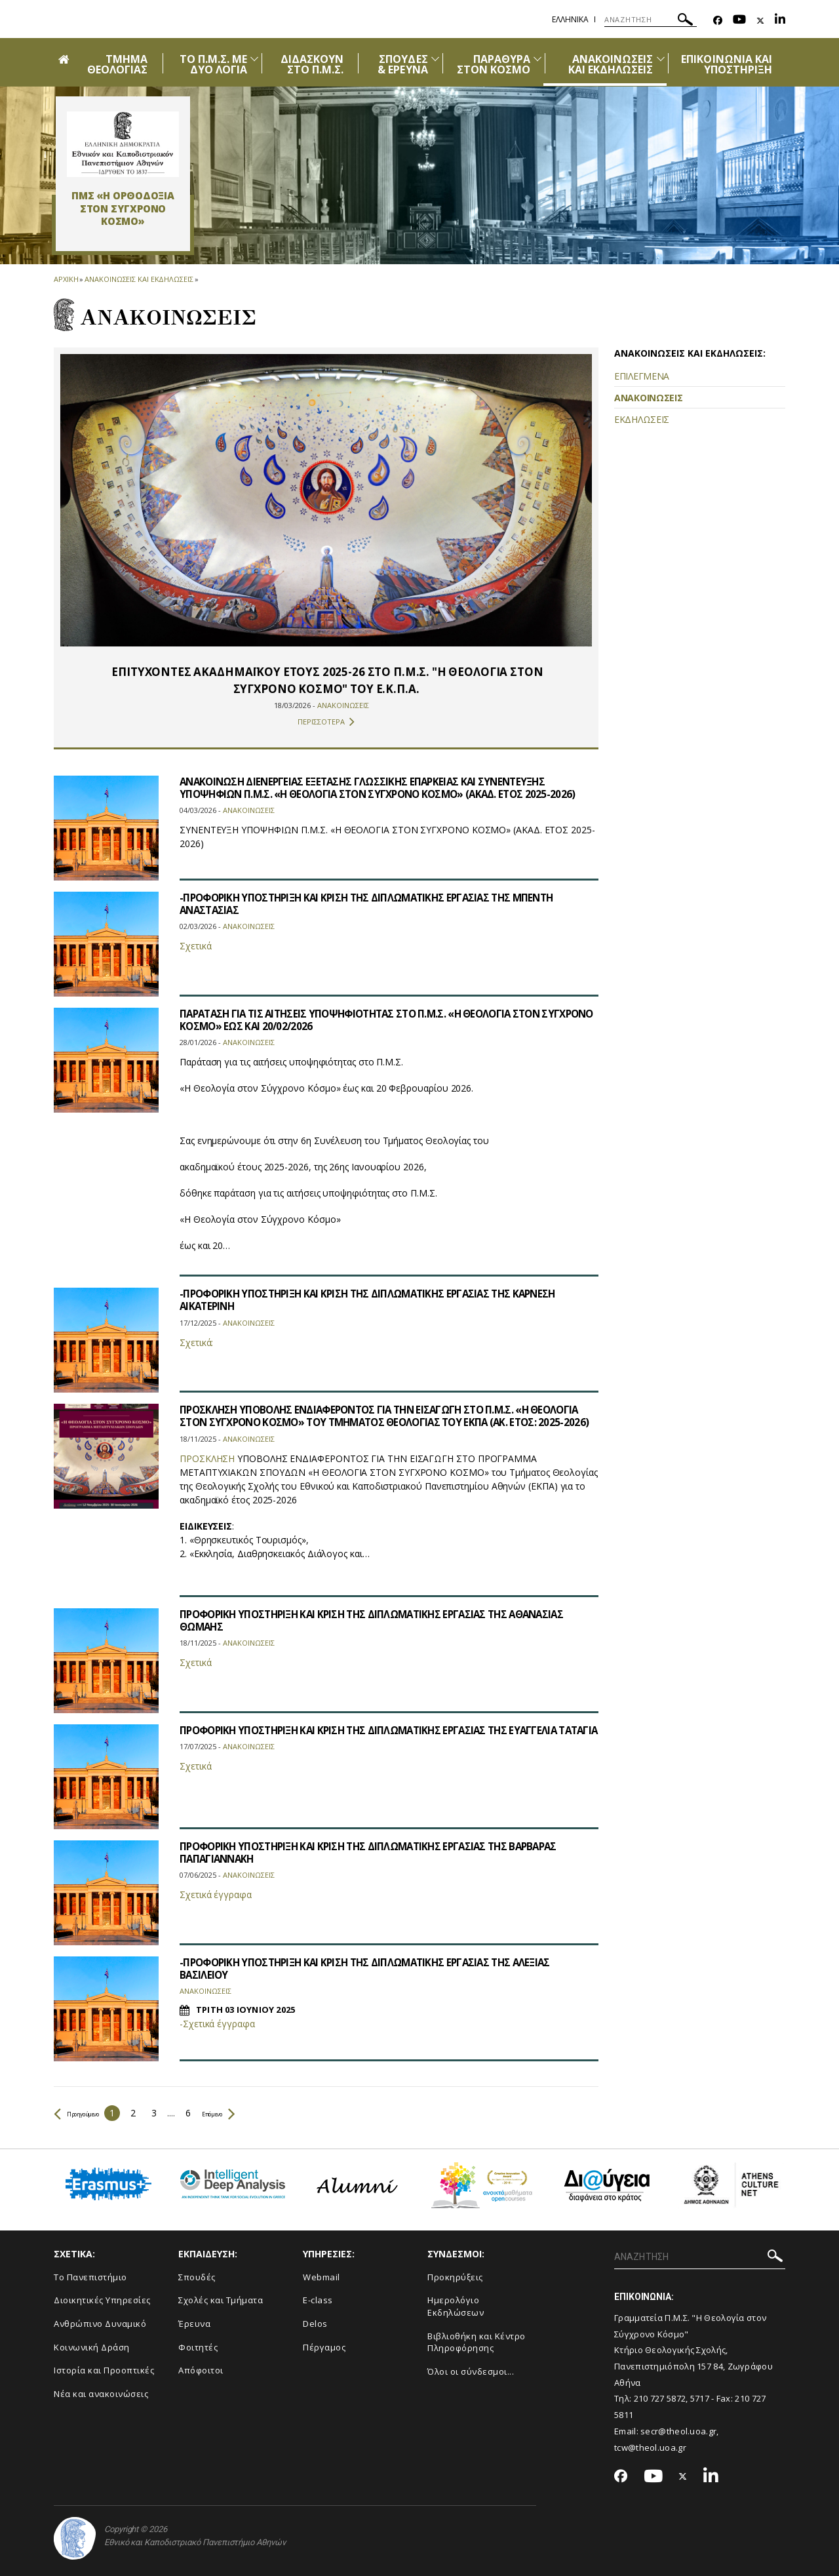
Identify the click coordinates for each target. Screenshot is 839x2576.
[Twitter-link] (760, 20)
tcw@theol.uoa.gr (650, 2447)
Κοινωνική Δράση (92, 2347)
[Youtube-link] (739, 20)
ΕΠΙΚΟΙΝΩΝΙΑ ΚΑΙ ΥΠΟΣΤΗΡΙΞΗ (726, 64)
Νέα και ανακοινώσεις (101, 2394)
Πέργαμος (324, 2347)
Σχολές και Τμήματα (220, 2300)
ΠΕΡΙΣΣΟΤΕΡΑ (326, 721)
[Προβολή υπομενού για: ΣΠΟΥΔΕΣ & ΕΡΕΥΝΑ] (435, 58)
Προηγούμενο (89, 2113)
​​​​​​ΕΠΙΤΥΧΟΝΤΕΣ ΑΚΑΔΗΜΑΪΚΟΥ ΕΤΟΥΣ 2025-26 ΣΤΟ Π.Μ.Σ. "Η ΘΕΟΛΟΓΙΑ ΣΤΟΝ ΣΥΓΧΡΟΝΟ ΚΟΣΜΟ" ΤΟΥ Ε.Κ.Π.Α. (326, 680)
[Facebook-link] (717, 20)
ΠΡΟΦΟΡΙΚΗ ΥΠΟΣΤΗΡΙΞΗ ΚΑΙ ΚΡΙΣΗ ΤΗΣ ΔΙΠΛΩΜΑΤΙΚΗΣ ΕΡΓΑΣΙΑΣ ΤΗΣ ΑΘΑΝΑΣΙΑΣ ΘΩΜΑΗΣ (382, 1620)
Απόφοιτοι (201, 2370)
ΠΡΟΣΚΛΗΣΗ (207, 1471)
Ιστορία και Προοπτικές (104, 2370)
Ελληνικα (570, 19)
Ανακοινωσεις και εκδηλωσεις (139, 279)
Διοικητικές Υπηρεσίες (102, 2300)
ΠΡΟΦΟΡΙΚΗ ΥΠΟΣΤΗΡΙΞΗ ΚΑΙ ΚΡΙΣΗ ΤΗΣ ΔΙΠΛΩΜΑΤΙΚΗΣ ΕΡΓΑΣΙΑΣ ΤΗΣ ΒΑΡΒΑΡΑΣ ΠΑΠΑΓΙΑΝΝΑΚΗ (379, 1852)
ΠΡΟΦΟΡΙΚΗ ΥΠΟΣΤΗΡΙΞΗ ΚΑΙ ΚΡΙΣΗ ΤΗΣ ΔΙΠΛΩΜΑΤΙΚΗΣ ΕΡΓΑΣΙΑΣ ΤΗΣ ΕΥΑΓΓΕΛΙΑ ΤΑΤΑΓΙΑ (378, 1736)
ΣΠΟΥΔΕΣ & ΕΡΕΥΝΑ (402, 64)
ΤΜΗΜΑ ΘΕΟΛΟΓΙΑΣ (117, 64)
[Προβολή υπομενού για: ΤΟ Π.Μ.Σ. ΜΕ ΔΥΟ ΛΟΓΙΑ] (254, 58)
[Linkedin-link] (780, 20)
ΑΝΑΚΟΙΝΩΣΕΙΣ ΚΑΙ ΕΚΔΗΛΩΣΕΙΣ (611, 64)
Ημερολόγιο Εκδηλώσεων (455, 2306)
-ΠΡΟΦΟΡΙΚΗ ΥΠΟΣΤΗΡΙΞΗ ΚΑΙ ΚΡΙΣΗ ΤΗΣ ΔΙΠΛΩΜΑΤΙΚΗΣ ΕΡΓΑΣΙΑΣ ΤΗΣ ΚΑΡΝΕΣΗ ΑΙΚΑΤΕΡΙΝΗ (378, 1299)
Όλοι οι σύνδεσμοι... (470, 2371)
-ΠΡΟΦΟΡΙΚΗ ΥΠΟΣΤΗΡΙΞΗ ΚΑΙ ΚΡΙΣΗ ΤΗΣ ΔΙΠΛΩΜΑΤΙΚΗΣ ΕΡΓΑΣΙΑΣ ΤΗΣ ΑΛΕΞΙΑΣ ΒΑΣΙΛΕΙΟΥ (375, 1968)
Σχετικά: (196, 1342)
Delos (315, 2323)
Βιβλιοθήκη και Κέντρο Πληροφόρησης (476, 2342)
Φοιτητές (198, 2347)
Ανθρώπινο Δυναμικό (100, 2323)
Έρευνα (194, 2323)
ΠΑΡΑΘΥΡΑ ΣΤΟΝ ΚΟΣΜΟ (494, 64)
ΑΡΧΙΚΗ (66, 279)
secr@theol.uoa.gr (678, 2431)
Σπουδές (197, 2277)
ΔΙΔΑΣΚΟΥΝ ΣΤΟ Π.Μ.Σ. (312, 64)
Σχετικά (195, 946)
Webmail (321, 2277)
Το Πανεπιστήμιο (90, 2277)
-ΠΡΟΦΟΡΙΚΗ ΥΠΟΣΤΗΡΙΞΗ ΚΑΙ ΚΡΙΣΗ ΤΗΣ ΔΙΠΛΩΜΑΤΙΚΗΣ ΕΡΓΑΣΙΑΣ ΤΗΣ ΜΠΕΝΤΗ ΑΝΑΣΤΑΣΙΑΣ (377, 903)
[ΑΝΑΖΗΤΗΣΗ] (650, 19)
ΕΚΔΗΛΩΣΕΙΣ (641, 419)
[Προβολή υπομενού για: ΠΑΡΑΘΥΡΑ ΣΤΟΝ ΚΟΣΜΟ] (537, 58)
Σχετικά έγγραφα (216, 1894)
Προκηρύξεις (455, 2277)
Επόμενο (253, 2113)
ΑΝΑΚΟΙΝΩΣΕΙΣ (648, 397)
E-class (318, 2300)
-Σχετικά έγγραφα (217, 2023)
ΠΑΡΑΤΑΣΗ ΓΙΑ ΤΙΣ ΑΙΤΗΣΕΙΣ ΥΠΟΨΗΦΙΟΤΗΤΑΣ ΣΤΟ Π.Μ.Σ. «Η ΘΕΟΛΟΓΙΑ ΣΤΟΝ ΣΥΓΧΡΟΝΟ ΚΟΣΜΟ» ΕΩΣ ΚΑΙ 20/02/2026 (369, 1019)
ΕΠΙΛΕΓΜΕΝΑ (641, 376)
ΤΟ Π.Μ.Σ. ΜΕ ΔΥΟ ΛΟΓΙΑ (214, 64)
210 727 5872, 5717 (671, 2398)
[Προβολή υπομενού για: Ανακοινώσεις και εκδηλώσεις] (661, 58)
